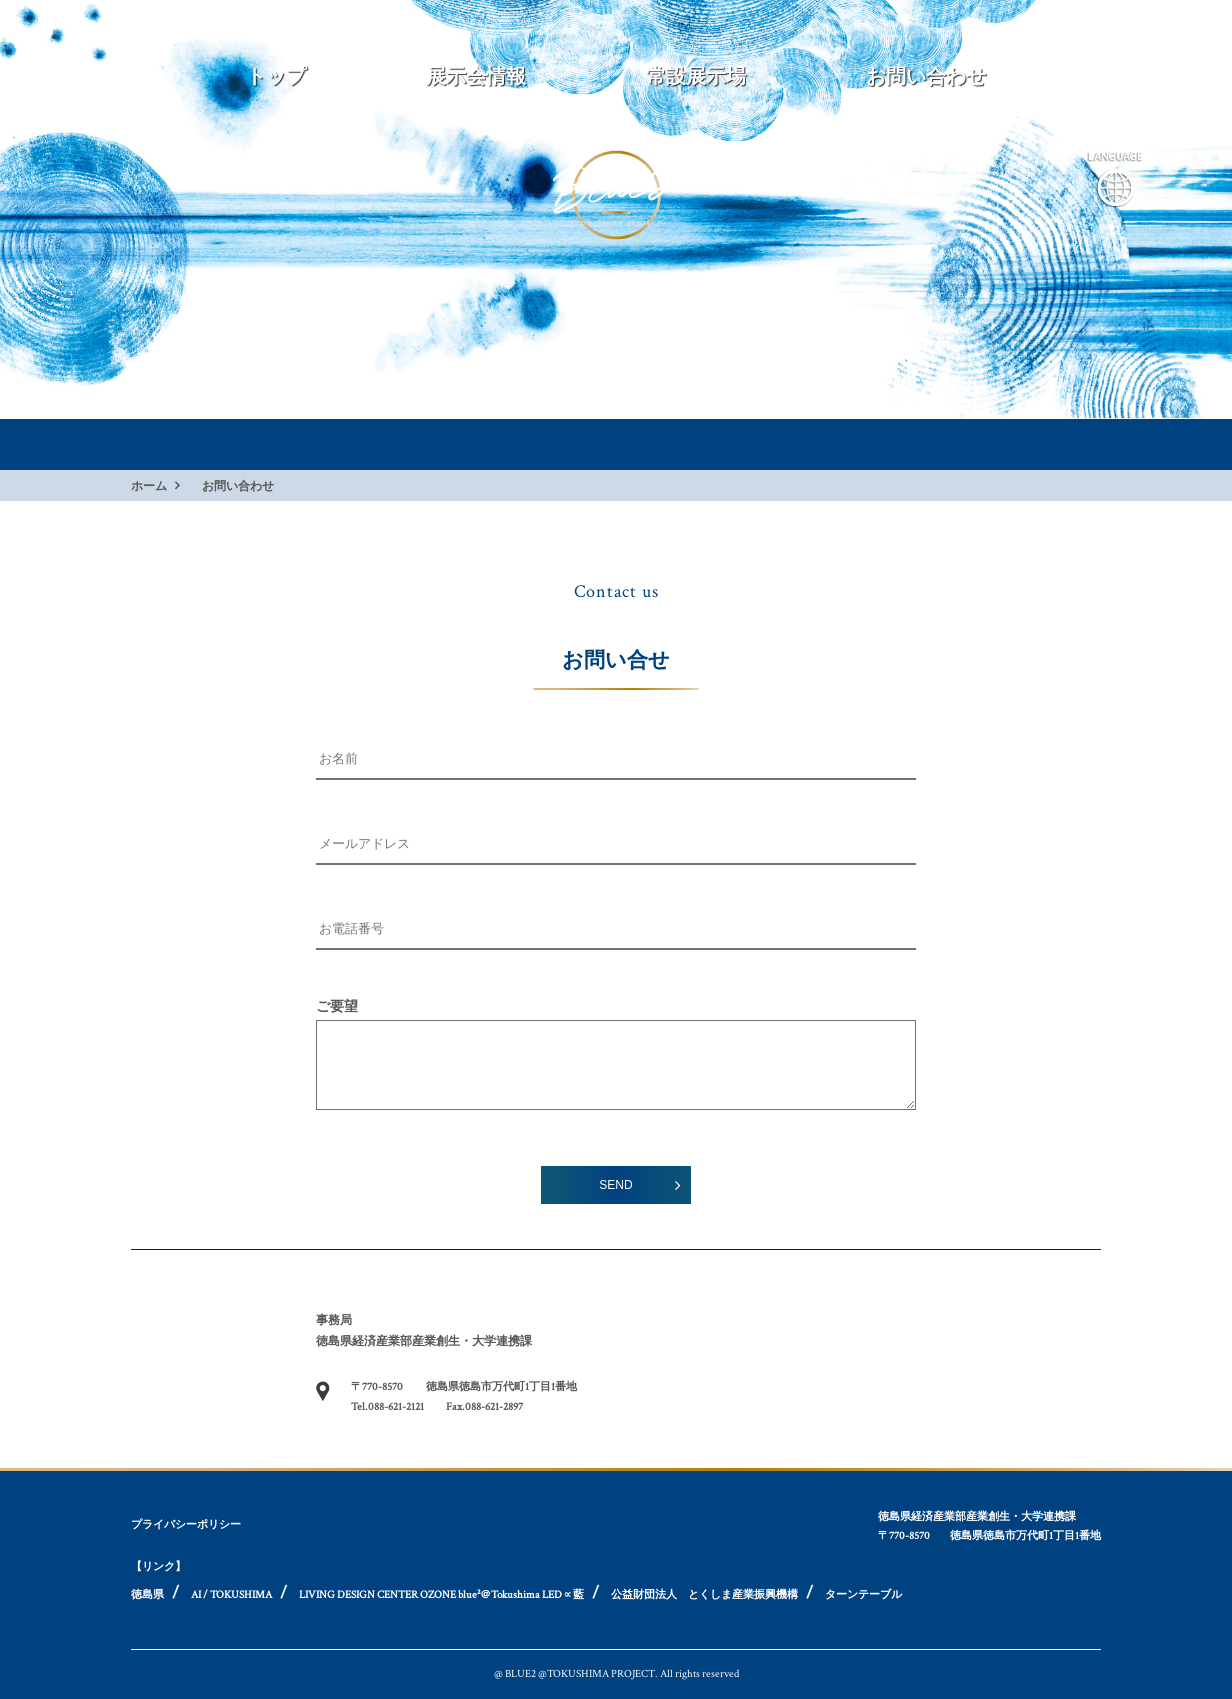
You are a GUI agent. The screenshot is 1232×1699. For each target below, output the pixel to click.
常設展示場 (696, 77)
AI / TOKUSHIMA (231, 1595)
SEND (615, 1185)
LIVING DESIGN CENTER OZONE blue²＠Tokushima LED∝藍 (441, 1595)
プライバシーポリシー (186, 1525)
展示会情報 (476, 77)
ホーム (149, 486)
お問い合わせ (926, 77)
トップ (276, 77)
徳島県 (147, 1595)
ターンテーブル (863, 1595)
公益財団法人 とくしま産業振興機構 (704, 1595)
